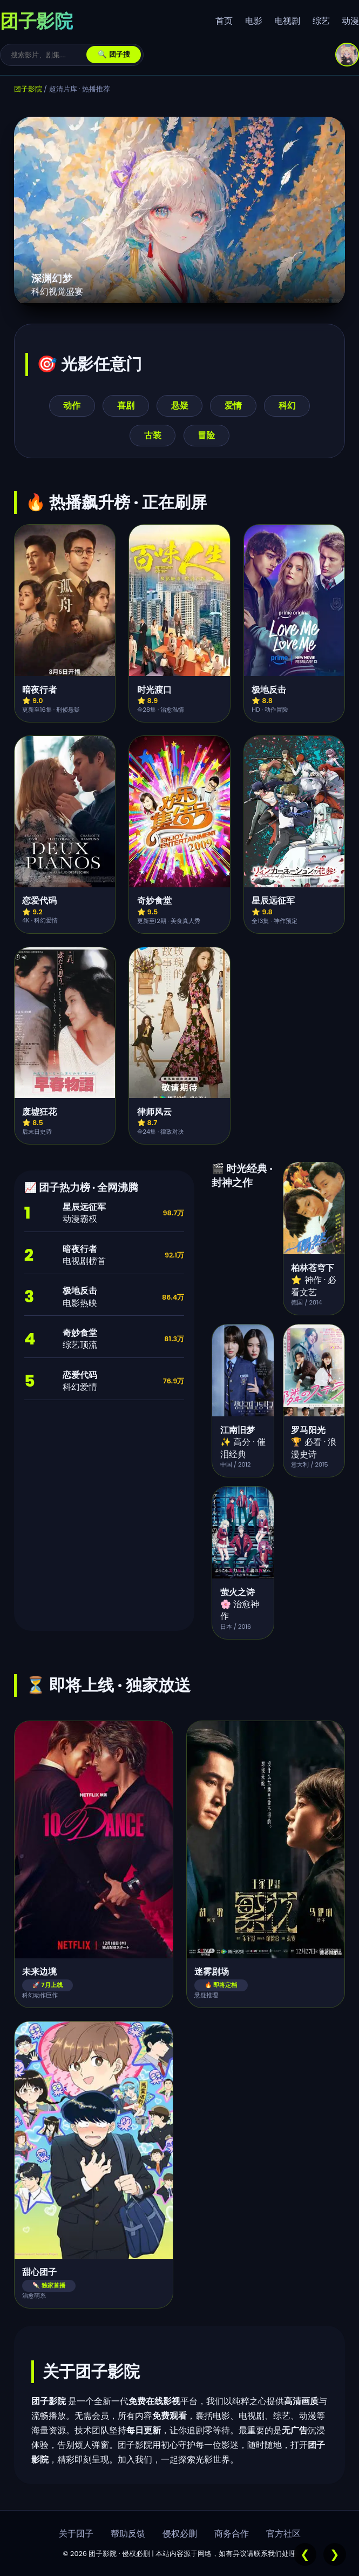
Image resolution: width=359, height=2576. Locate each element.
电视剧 (287, 21)
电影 (253, 21)
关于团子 (76, 2534)
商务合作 (231, 2534)
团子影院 (28, 88)
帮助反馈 (128, 2534)
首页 (224, 21)
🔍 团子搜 (114, 54)
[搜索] (48, 55)
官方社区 (283, 2534)
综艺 (321, 21)
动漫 (350, 21)
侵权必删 (179, 2534)
